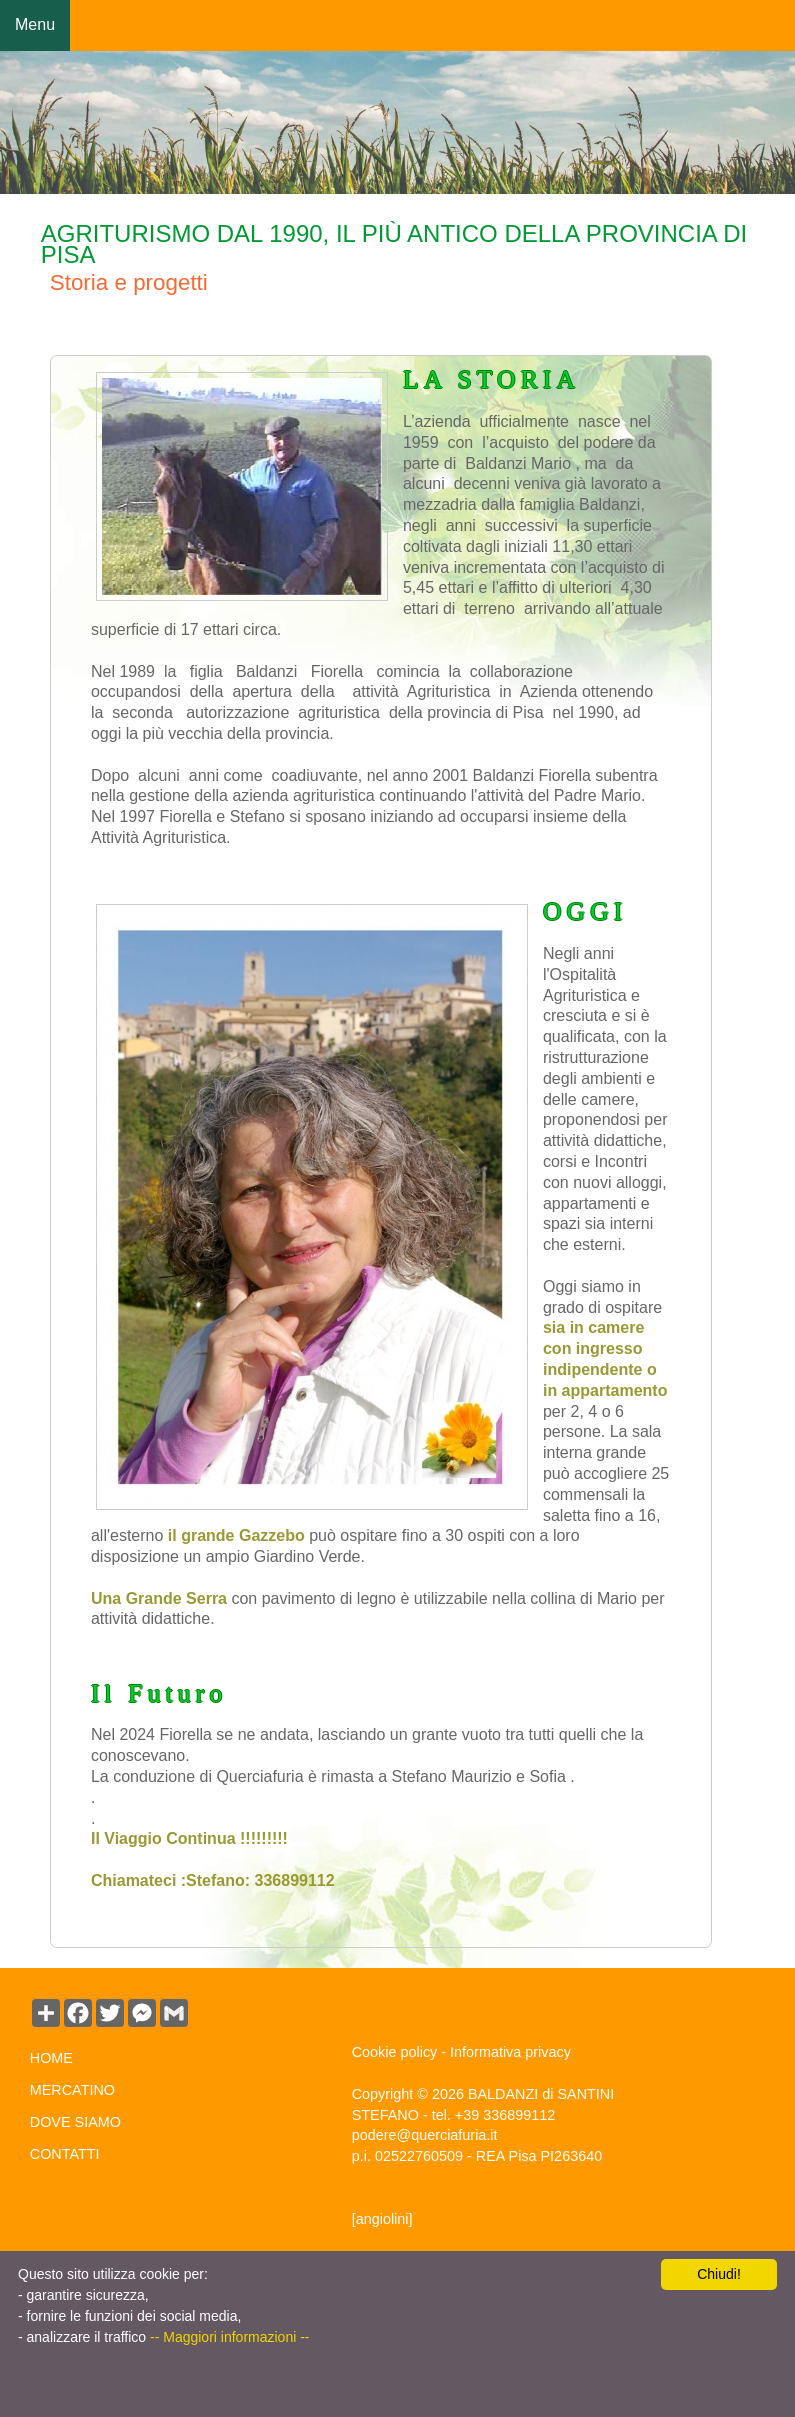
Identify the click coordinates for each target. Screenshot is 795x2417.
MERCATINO (72, 2090)
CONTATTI (65, 2154)
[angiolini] (382, 2219)
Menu (35, 24)
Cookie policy (395, 2052)
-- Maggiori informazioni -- (229, 2337)
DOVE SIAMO (75, 2122)
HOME (51, 2058)
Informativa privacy (510, 2052)
